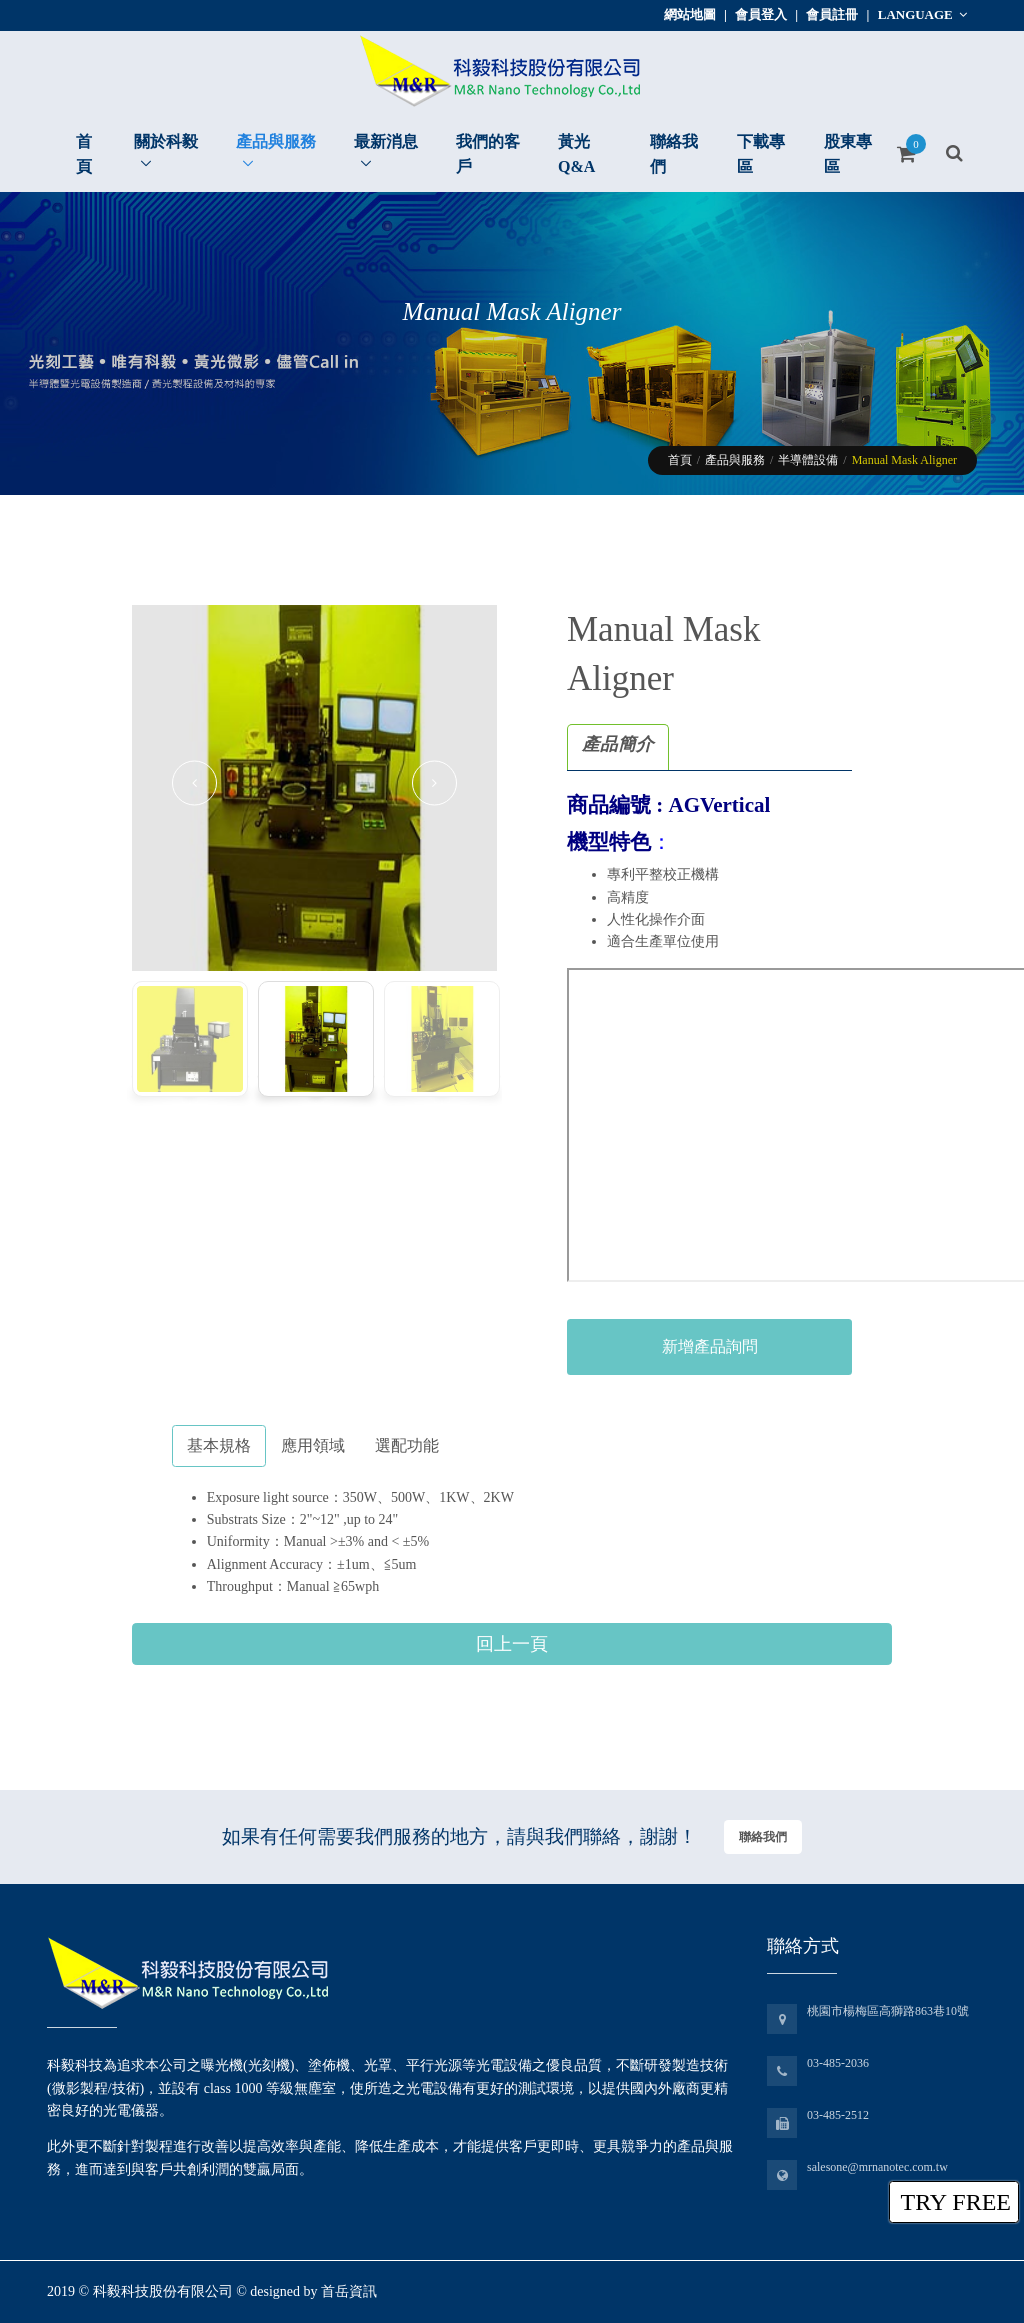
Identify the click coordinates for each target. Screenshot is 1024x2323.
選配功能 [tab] (407, 1445)
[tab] (618, 747)
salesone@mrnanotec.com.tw (877, 2167)
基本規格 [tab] (219, 1445)
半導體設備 (808, 460)
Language (922, 14)
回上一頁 (512, 1644)
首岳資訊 (349, 2291)
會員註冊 (832, 14)
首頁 (680, 460)
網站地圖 (690, 14)
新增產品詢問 (710, 1346)
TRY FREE (956, 2202)
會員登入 (761, 14)
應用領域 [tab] (313, 1445)
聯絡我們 (763, 1837)
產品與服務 (735, 460)
